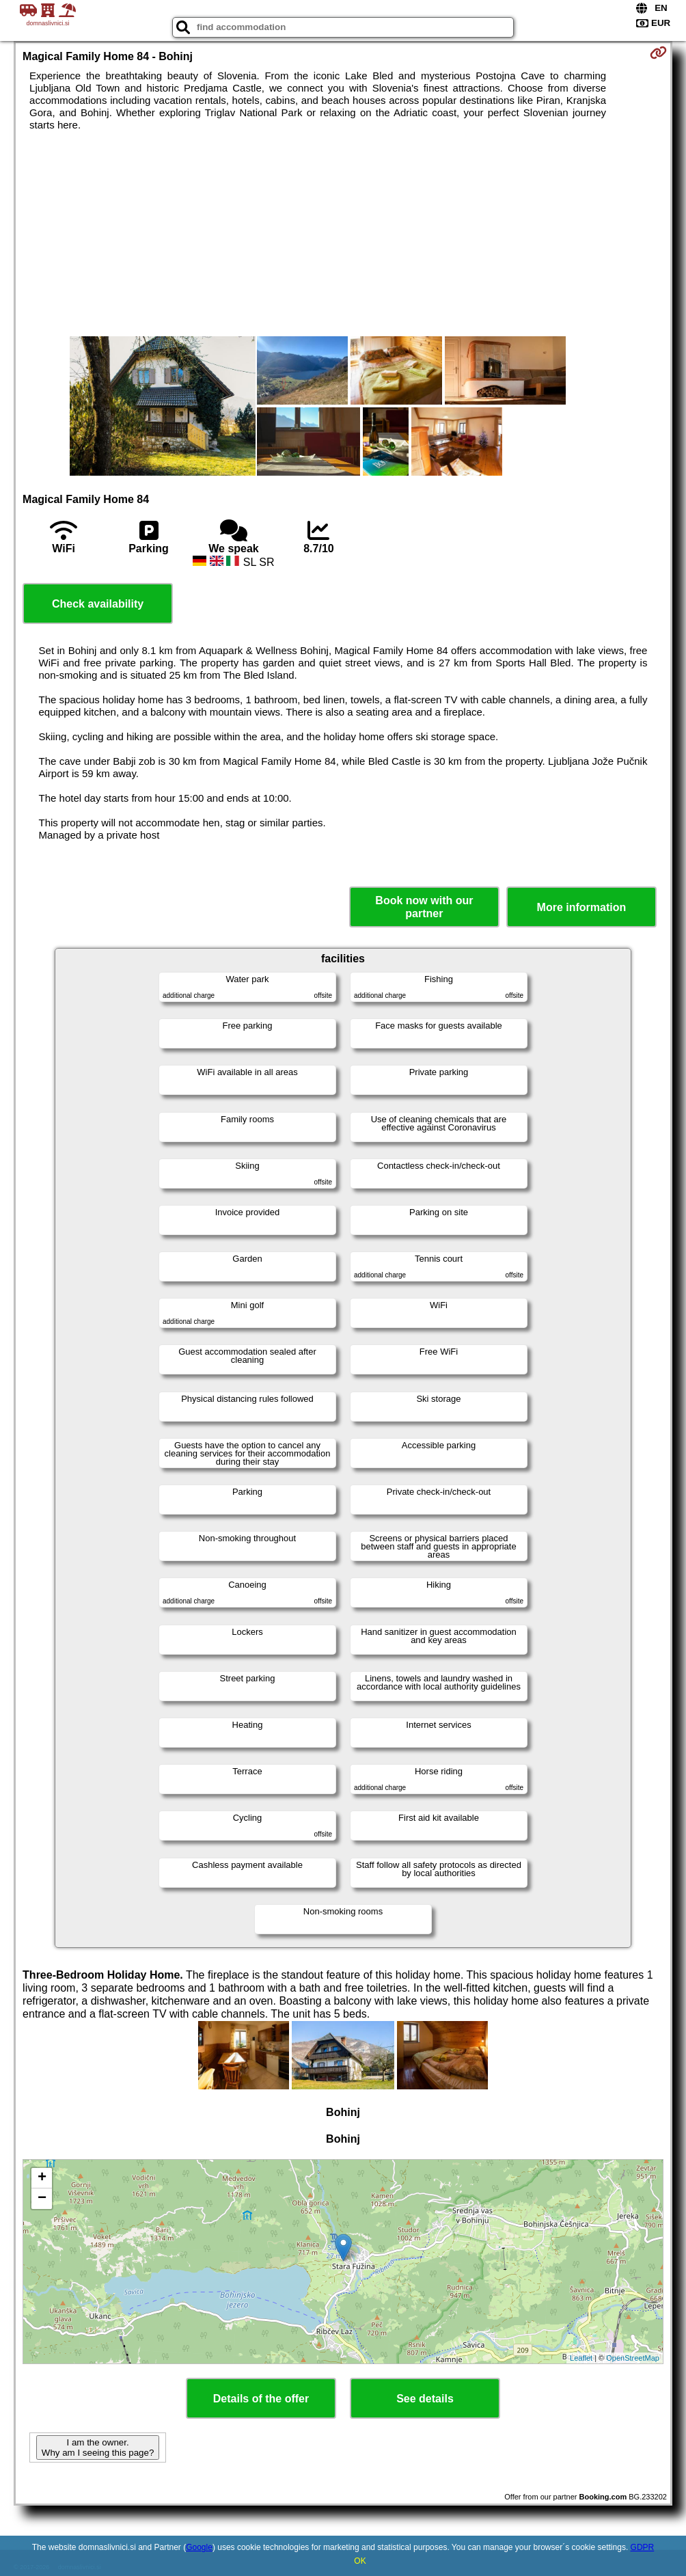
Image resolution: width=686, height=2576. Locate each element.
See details (425, 2398)
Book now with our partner (424, 907)
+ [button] (42, 2178)
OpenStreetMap (632, 2358)
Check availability (97, 604)
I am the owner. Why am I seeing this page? (98, 2447)
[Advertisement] (343, 233)
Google (199, 2547)
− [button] (42, 2198)
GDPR (643, 2547)
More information (582, 907)
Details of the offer (261, 2398)
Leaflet (581, 2358)
